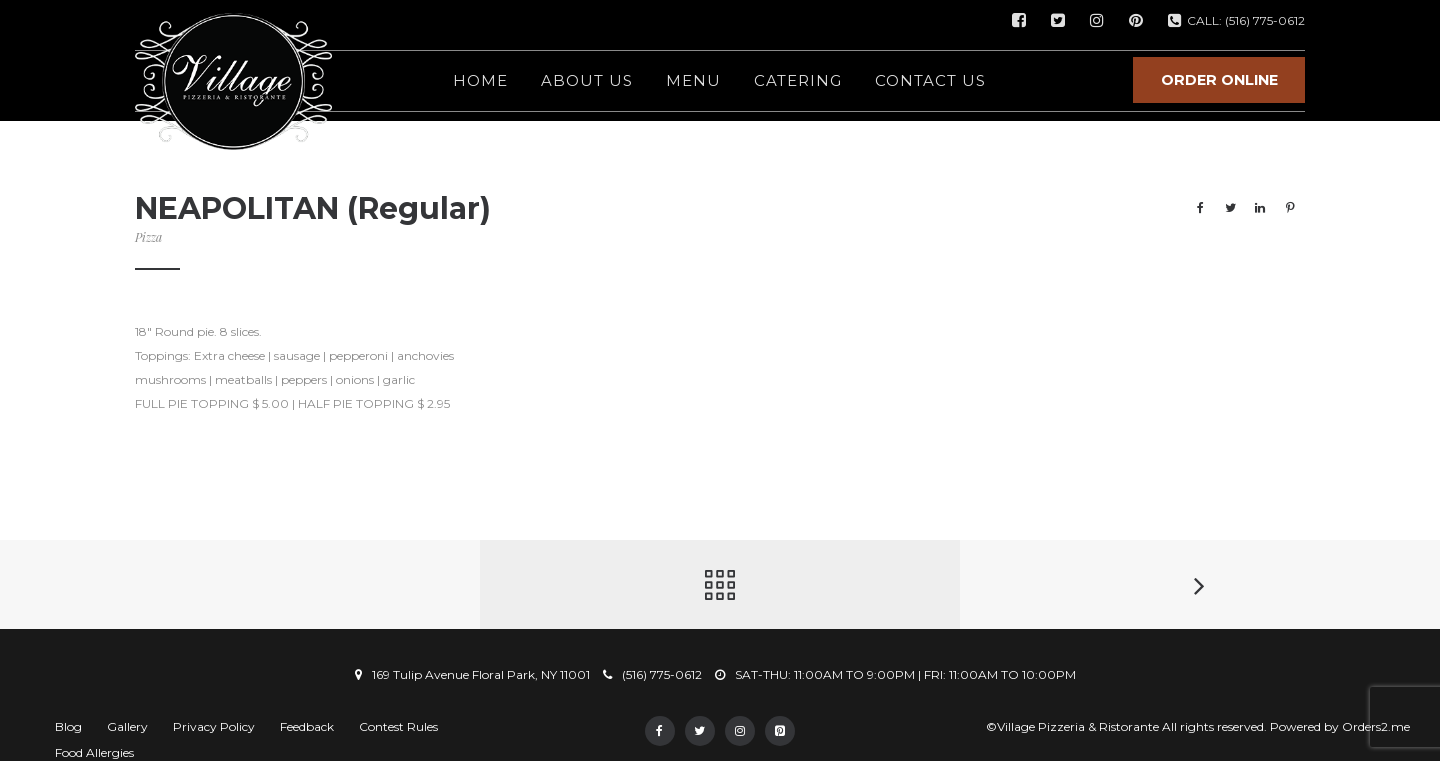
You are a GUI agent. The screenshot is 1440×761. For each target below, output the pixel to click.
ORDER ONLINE (1219, 80)
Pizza (148, 237)
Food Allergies (94, 752)
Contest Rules (398, 726)
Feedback (307, 726)
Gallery (127, 726)
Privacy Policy (214, 726)
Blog (68, 726)
